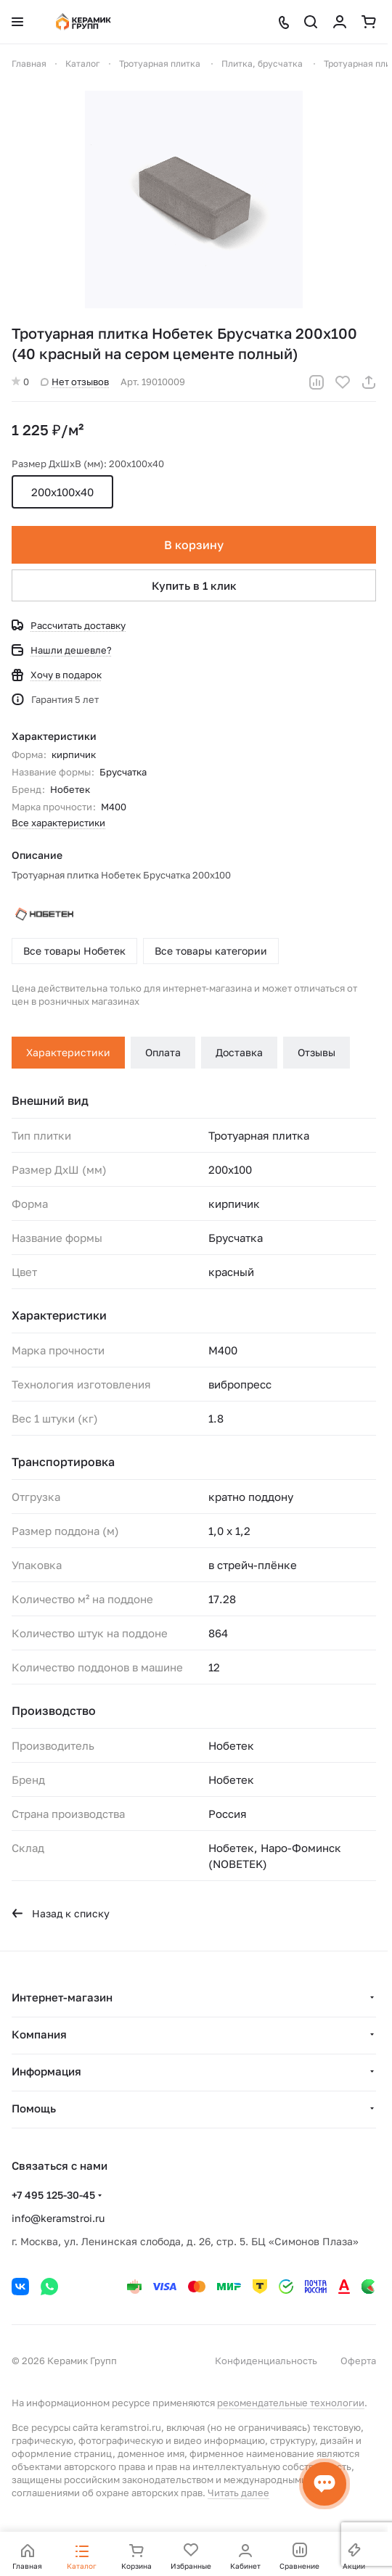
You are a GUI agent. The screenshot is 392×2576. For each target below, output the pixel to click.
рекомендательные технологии (290, 2402)
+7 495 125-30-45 (53, 2195)
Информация (46, 2071)
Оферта (358, 2360)
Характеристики (68, 1052)
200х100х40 (62, 491)
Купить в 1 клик (194, 585)
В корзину (194, 545)
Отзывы (316, 1052)
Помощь (34, 2108)
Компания (39, 2034)
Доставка (239, 1052)
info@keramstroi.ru (58, 2218)
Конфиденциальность (266, 2360)
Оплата (163, 1052)
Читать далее (238, 2492)
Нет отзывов (75, 381)
